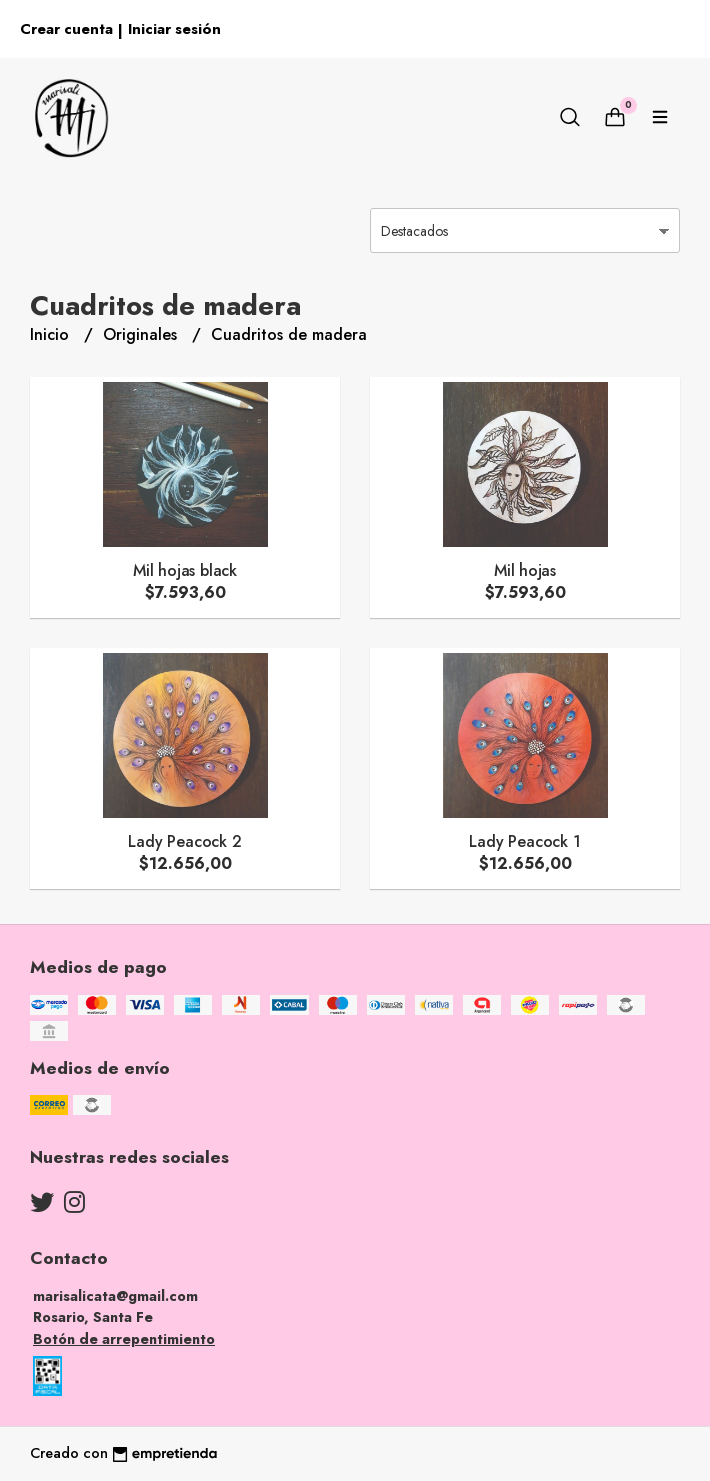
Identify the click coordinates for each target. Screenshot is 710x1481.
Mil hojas (525, 570)
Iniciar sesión (174, 29)
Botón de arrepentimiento (124, 1339)
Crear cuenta (66, 29)
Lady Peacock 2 (184, 841)
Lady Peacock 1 (524, 841)
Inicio (52, 334)
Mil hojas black (185, 570)
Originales (142, 334)
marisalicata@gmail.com (115, 1296)
